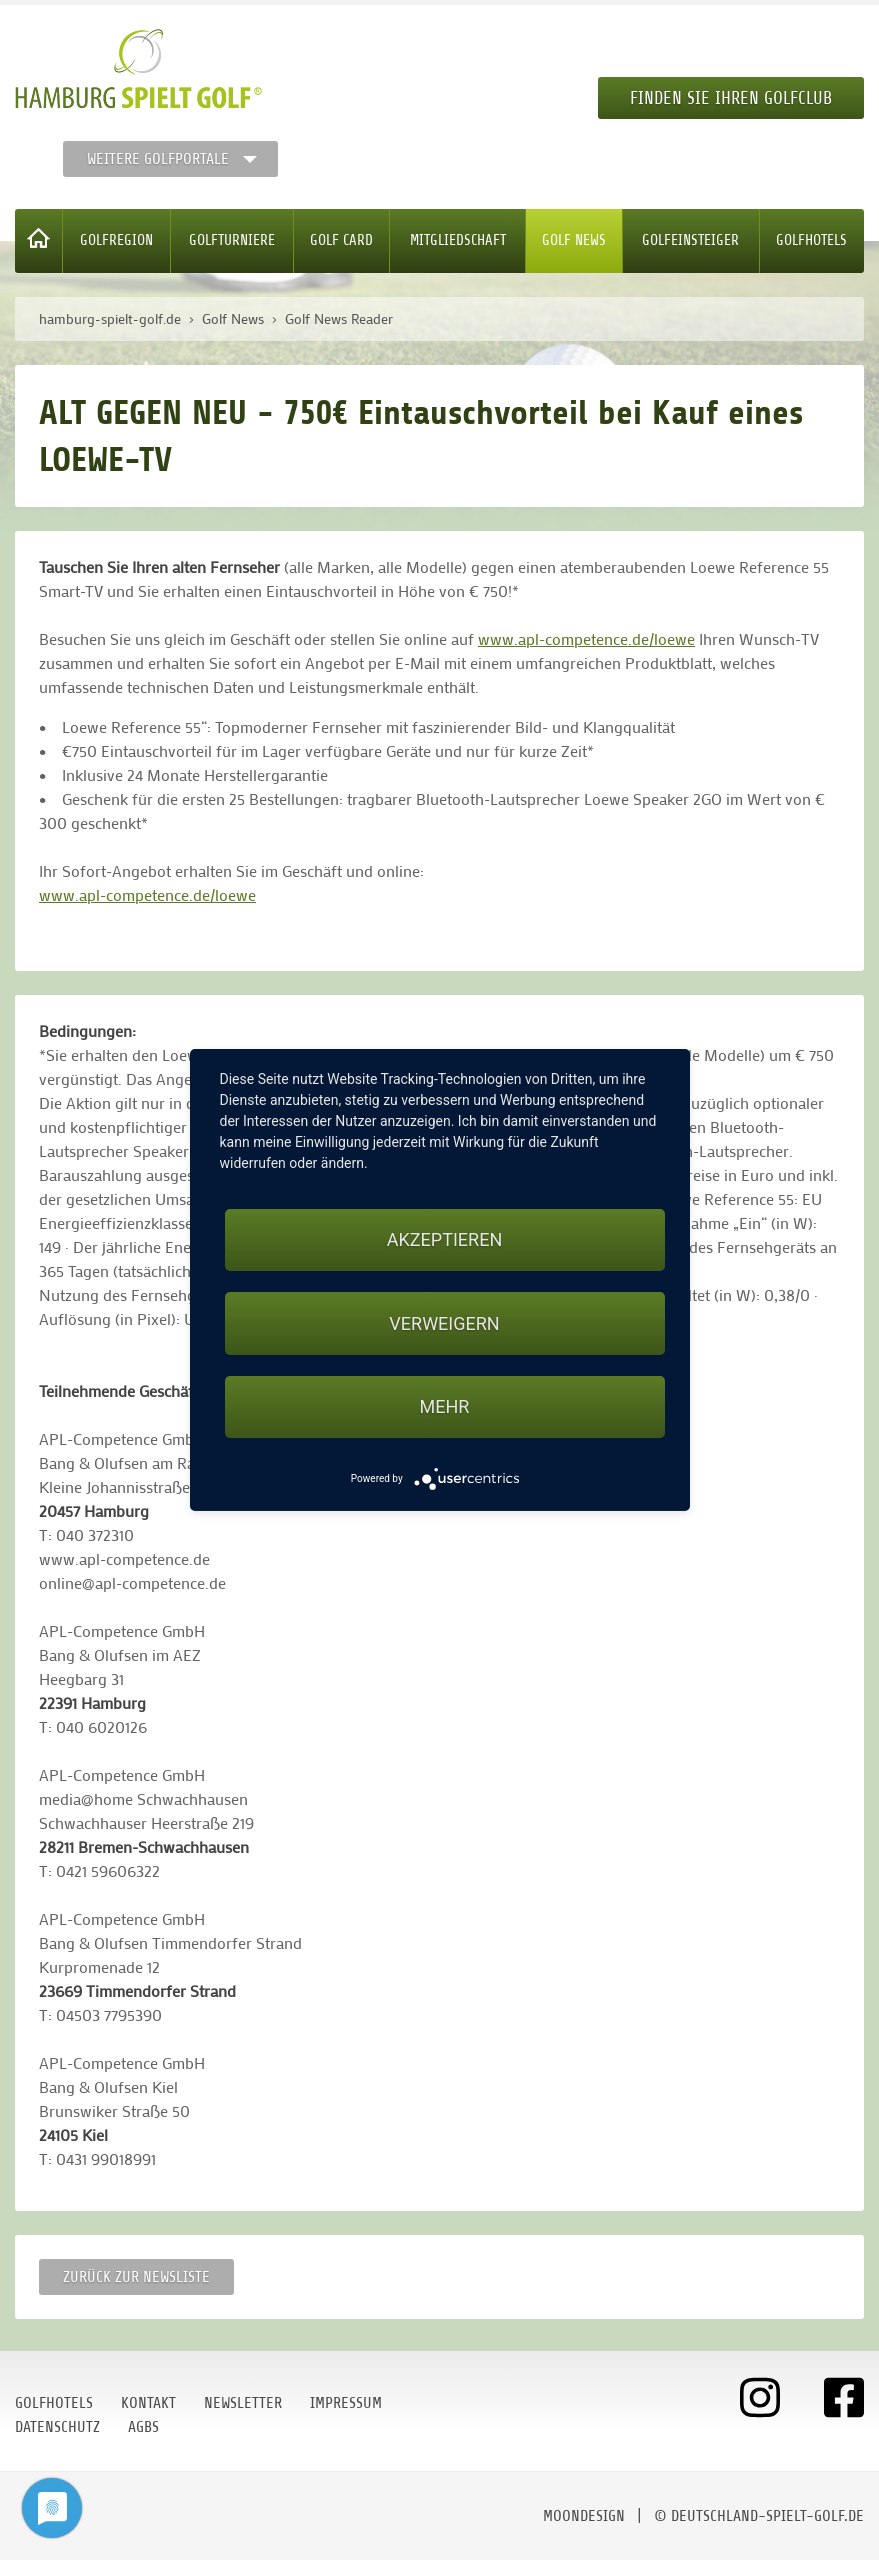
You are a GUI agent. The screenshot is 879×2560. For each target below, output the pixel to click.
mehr (445, 1406)
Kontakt (148, 2403)
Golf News (574, 240)
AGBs (143, 2427)
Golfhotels (811, 240)
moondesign (584, 2516)
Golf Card (341, 240)
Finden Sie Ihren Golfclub (731, 98)
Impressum (346, 2403)
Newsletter (243, 2403)
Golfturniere (232, 240)
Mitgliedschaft (458, 240)
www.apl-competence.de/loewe (586, 638)
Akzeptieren (444, 1239)
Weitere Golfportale (158, 159)
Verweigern (444, 1323)
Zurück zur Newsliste (136, 2277)
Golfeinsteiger (690, 240)
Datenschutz (57, 2427)
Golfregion (116, 240)
